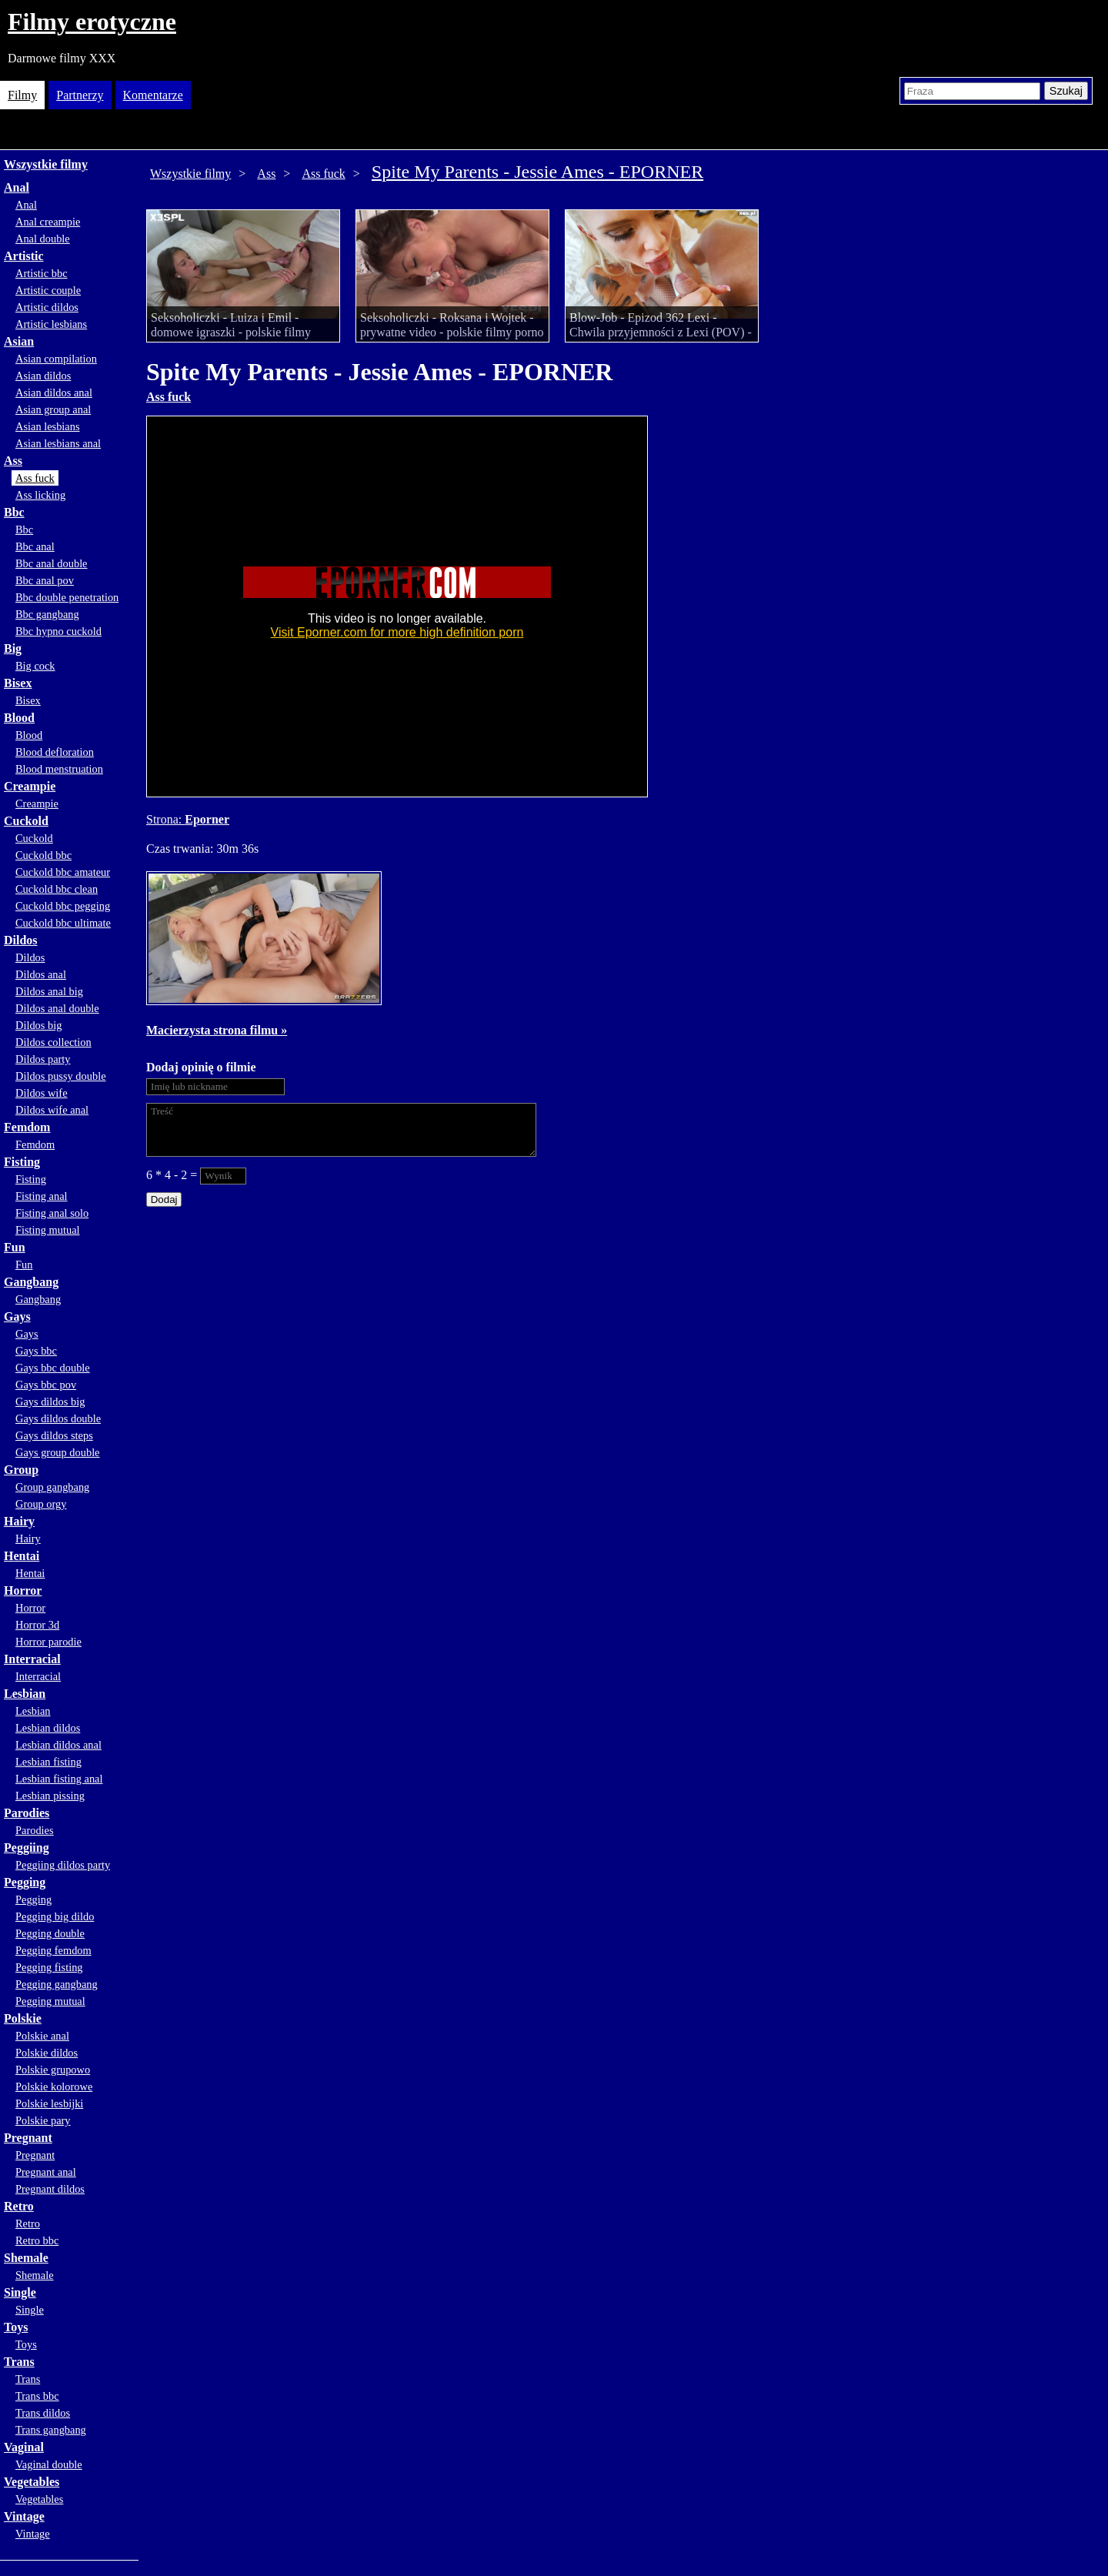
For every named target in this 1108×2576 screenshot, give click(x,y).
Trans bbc (37, 2396)
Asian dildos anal (53, 392)
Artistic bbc (41, 273)
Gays (17, 1316)
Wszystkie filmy (46, 164)
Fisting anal (41, 1196)
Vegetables (31, 2481)
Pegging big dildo (54, 1916)
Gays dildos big (50, 1401)
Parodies (26, 1812)
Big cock (35, 666)
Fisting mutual (47, 1230)
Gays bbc (36, 1351)
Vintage (24, 2516)
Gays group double (57, 1452)
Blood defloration (54, 752)
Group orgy (41, 1504)
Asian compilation (56, 358)
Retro (19, 2206)
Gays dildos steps (54, 1435)
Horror (23, 1590)
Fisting (22, 1161)
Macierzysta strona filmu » (216, 1030)
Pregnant (28, 2137)
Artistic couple (48, 290)
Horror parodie (48, 1641)
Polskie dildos (46, 2052)
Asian (19, 341)
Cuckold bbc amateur (62, 872)
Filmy (22, 95)
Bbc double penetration (66, 597)
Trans (19, 2361)
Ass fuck (35, 478)
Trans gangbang (50, 2430)
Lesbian (24, 1693)
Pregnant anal (45, 2172)
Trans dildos (42, 2413)
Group (21, 1469)
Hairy (19, 1521)
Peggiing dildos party (62, 1865)
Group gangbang (52, 1487)
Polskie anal (42, 2036)
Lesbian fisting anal (59, 1778)
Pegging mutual (50, 2001)
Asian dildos (43, 375)
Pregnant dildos (50, 2189)
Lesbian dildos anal (58, 1745)
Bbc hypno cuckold (58, 631)
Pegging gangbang (56, 1984)
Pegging (24, 1882)
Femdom (27, 1127)
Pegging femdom (53, 1950)
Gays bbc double (52, 1368)
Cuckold (26, 820)
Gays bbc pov (45, 1384)
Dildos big (38, 1025)
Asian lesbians (47, 426)
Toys (16, 2327)
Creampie (29, 786)
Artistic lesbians (51, 324)
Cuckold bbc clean (56, 889)
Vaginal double (48, 2464)
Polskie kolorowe (53, 2086)
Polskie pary (43, 2120)
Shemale (26, 2257)
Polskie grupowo (52, 2069)
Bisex (18, 683)
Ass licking (40, 495)
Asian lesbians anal (58, 443)
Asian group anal (53, 409)
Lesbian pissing (50, 1795)
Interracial (32, 1659)
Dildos (21, 940)
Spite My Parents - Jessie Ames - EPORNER (537, 172)
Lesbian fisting (48, 1762)
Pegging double (50, 1933)
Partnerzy (79, 95)
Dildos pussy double (60, 1076)
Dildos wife (41, 1093)
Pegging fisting (49, 1967)
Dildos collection (53, 1042)
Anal (16, 187)
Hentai (21, 1555)
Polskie (23, 2018)
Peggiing (26, 1847)
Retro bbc (36, 2240)
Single (20, 2292)
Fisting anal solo (51, 1213)
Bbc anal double (51, 563)
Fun (14, 1247)
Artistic (24, 255)
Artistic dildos (46, 307)
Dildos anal (40, 974)
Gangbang (31, 1281)
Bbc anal (35, 546)
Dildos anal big (49, 991)
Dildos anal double (57, 1008)
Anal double (42, 238)
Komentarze (153, 95)
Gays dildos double (58, 1418)
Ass (13, 460)
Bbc (14, 512)
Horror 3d (37, 1625)
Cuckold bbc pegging (62, 906)
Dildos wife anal (51, 1110)
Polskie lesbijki (49, 2103)
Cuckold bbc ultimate (63, 923)
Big (13, 648)
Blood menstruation (59, 769)
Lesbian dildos (47, 1728)
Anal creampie (47, 222)
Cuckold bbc (43, 855)
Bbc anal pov (44, 580)
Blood (19, 717)
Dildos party (43, 1059)
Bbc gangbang (47, 614)
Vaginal (24, 2447)
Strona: (165, 819)
